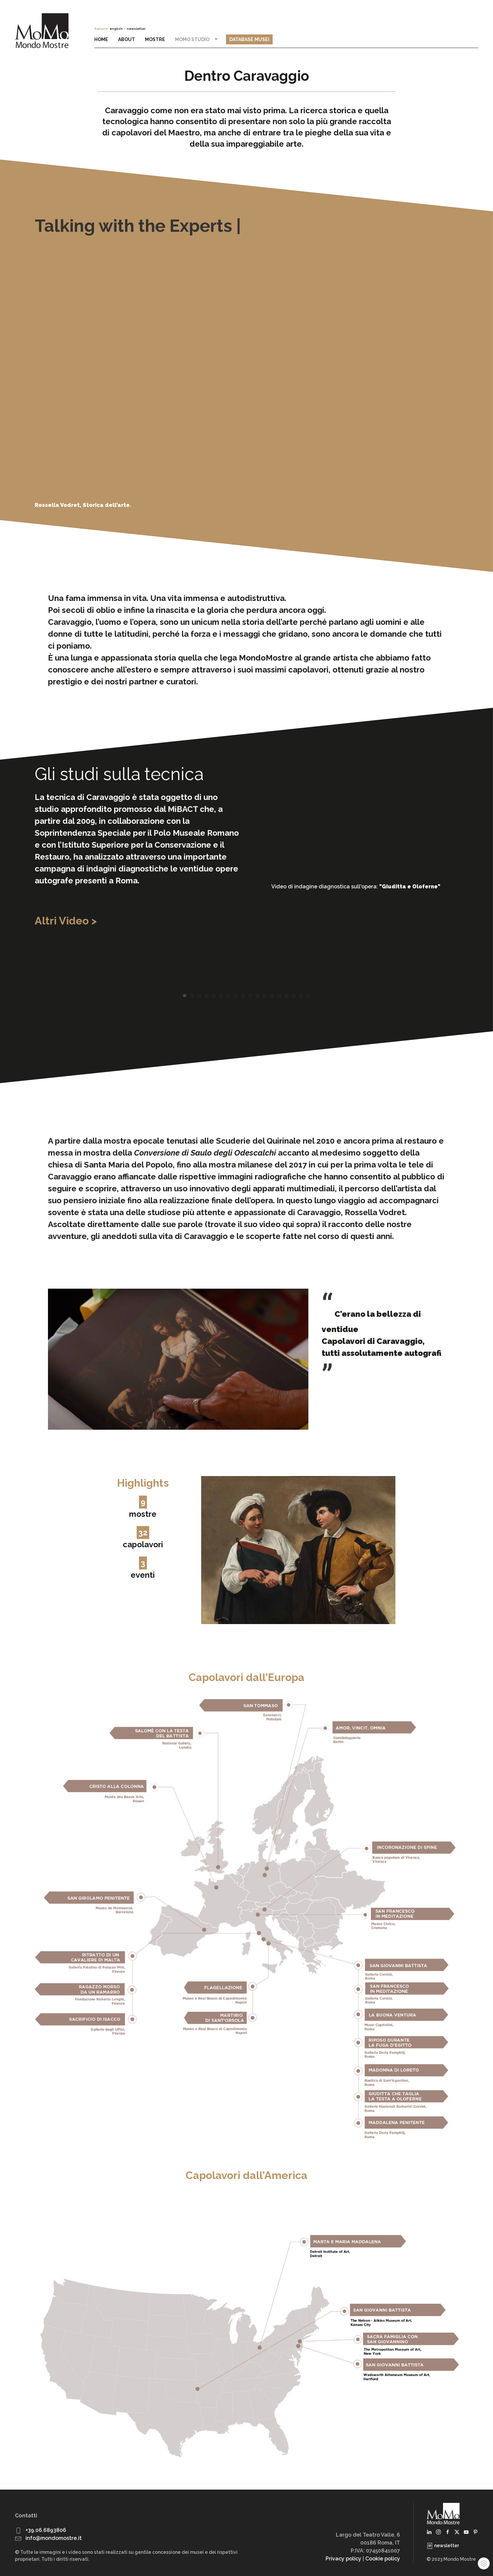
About (126, 39)
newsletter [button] (136, 28)
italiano (101, 28)
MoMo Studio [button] (197, 39)
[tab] (184, 995)
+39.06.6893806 (45, 2530)
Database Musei (249, 39)
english (116, 28)
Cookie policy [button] (382, 2558)
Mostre (155, 39)
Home (101, 39)
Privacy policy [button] (343, 2558)
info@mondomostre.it (53, 2538)
